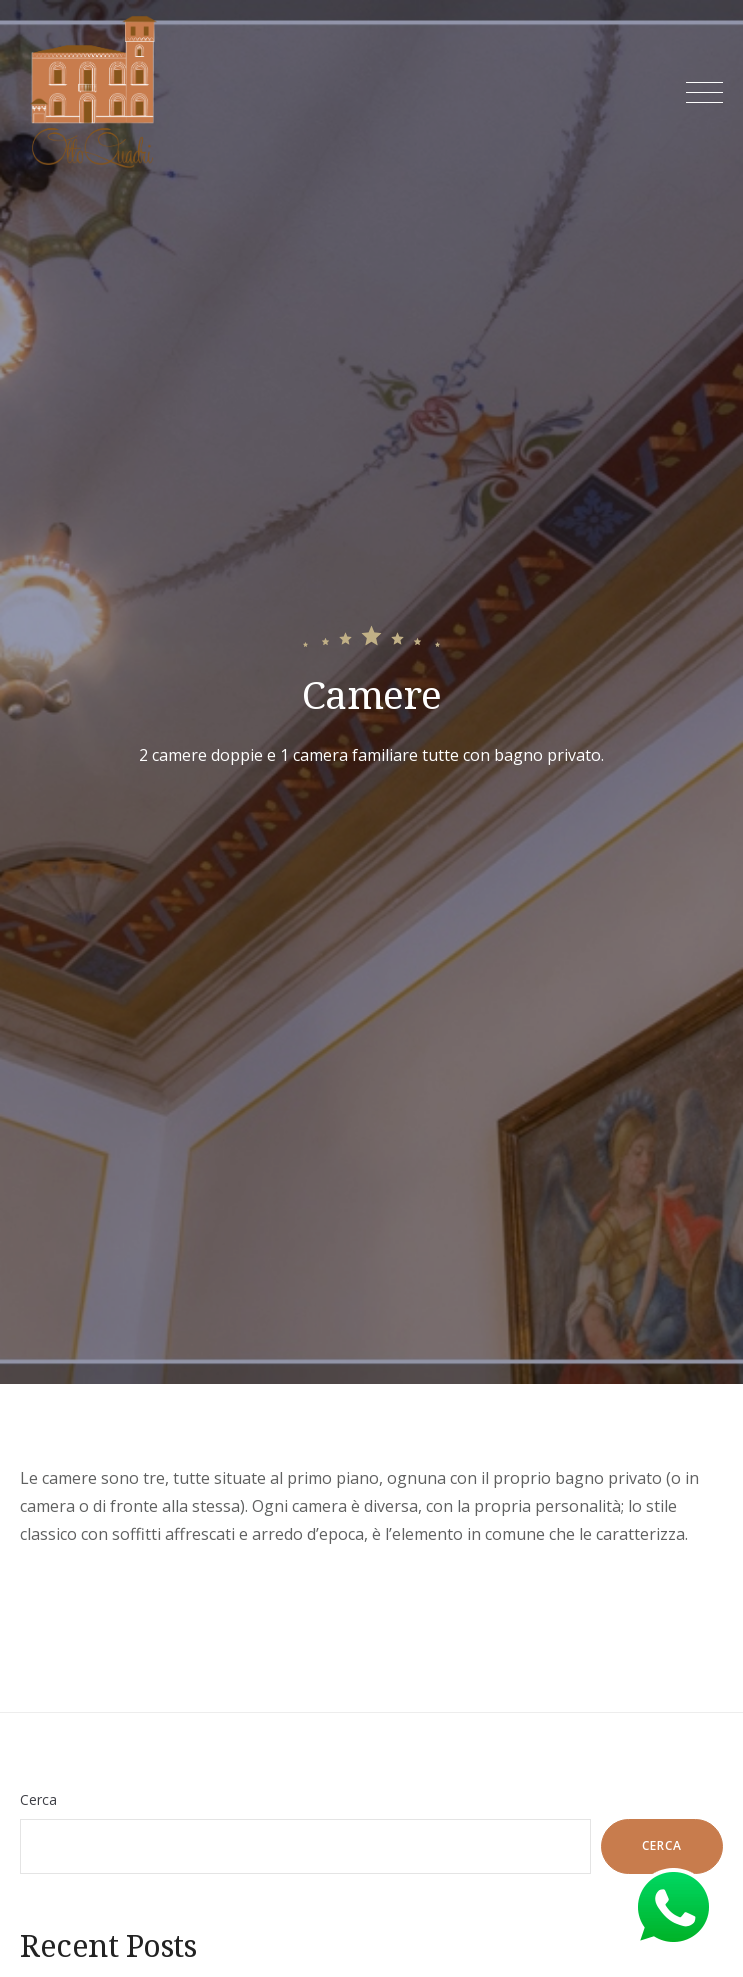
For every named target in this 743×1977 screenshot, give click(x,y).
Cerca (38, 1799)
